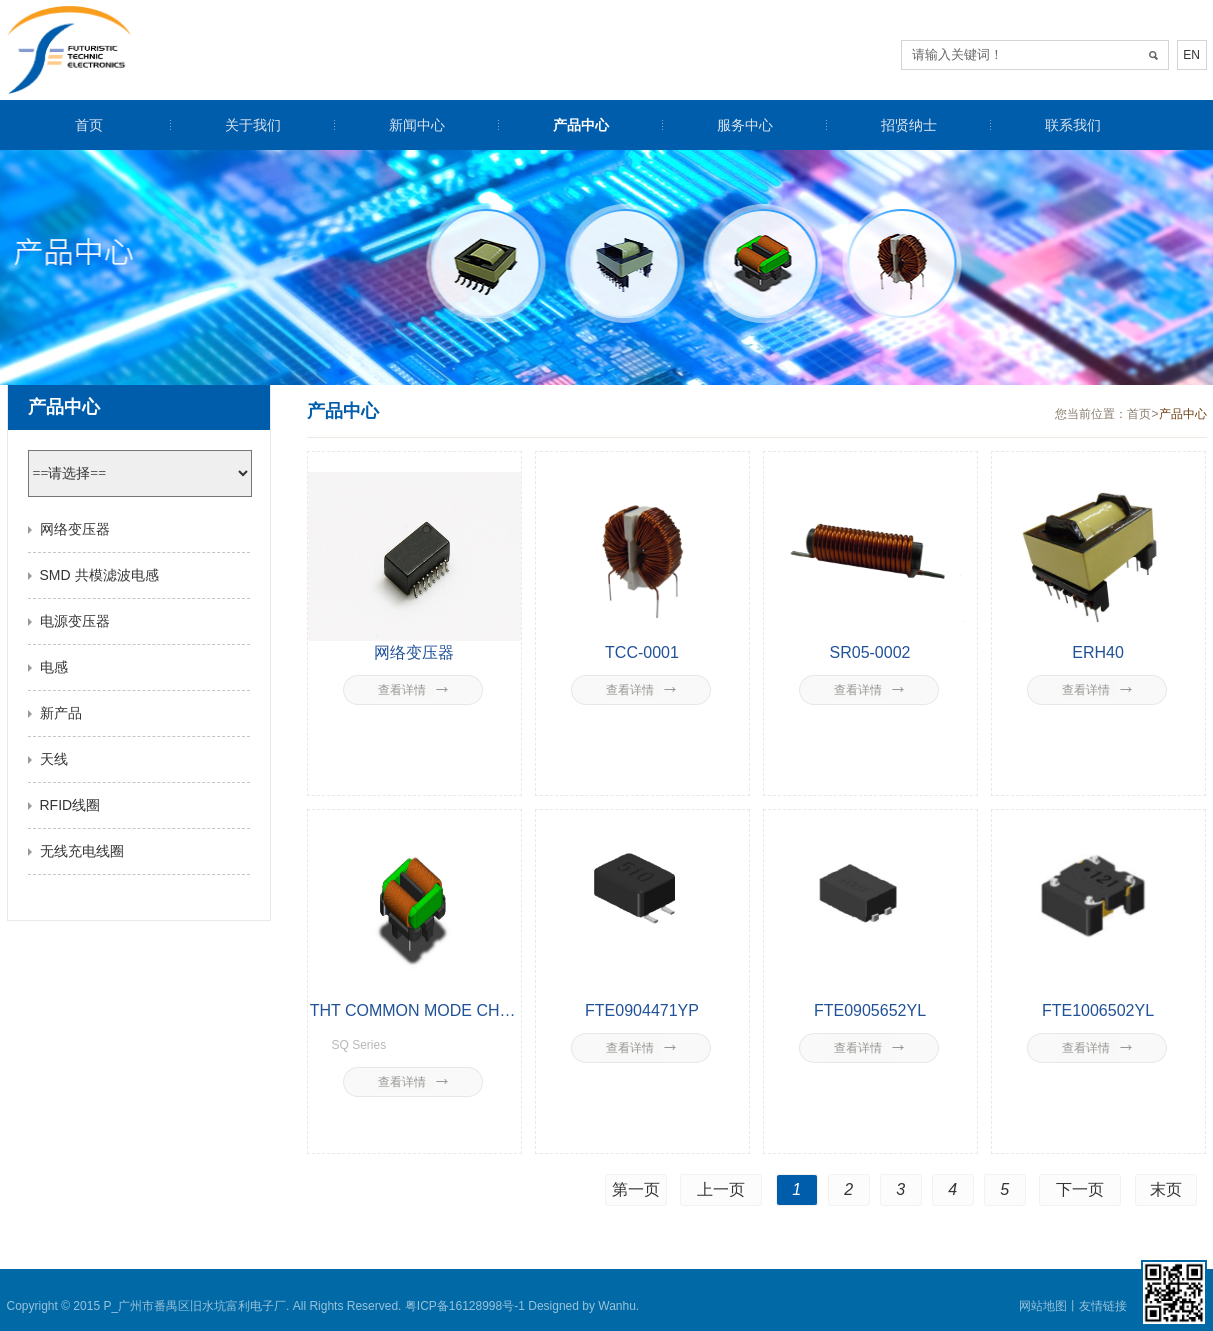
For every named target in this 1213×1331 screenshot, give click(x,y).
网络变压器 (75, 529)
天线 (54, 759)
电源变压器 (75, 621)
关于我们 (253, 125)
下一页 (1080, 1189)
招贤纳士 (909, 125)
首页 (89, 125)
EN (1191, 55)
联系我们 (1073, 125)
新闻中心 (417, 125)
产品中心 (581, 125)
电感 (54, 667)
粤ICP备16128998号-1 (465, 1306)
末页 (1166, 1189)
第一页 (636, 1189)
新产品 (61, 713)
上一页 (721, 1189)
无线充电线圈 (82, 851)
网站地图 (1043, 1306)
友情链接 (1103, 1306)
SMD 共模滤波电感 (99, 575)
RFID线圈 (70, 805)
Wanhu (617, 1306)
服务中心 (745, 125)
